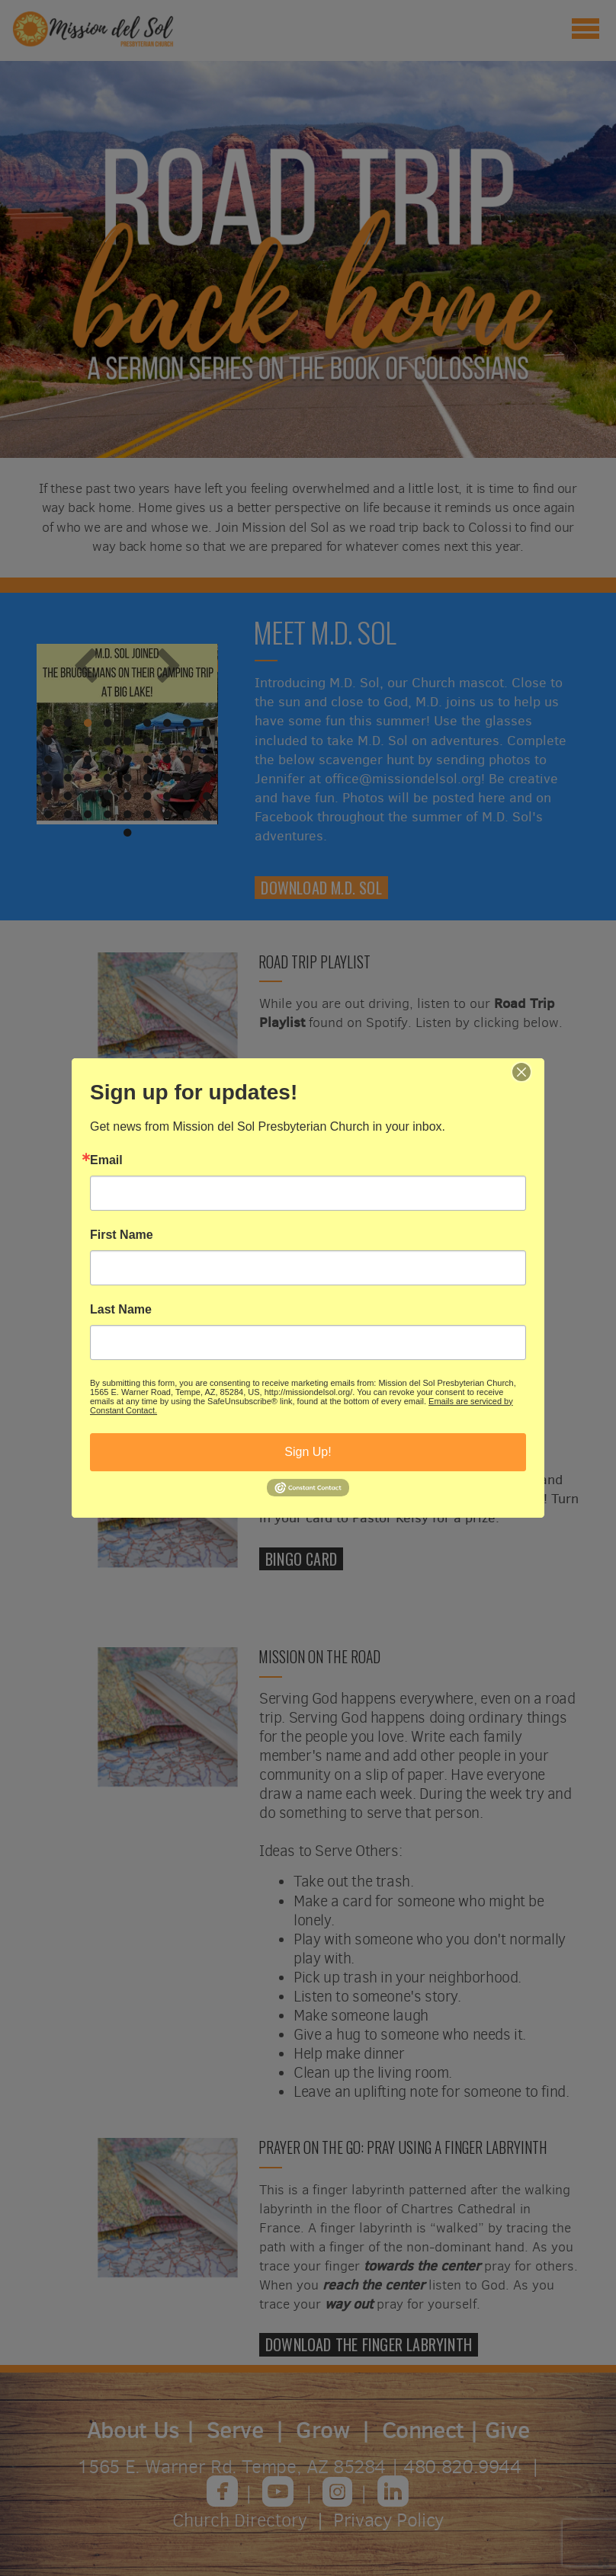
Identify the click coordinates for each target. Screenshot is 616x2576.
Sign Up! (307, 1451)
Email (106, 1160)
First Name (121, 1235)
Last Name (121, 1310)
